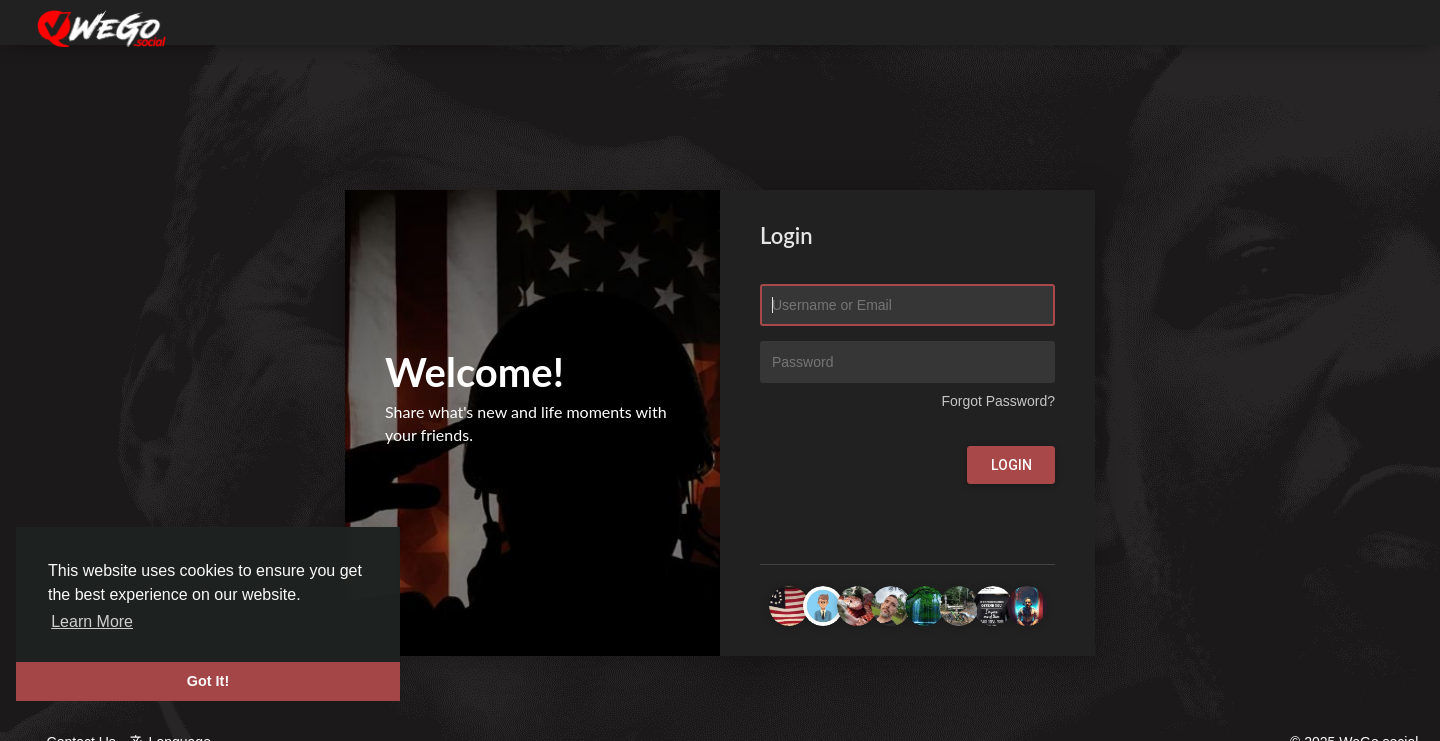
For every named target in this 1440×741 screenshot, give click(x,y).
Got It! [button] (208, 681)
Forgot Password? (998, 401)
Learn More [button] (92, 621)
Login (1011, 465)
